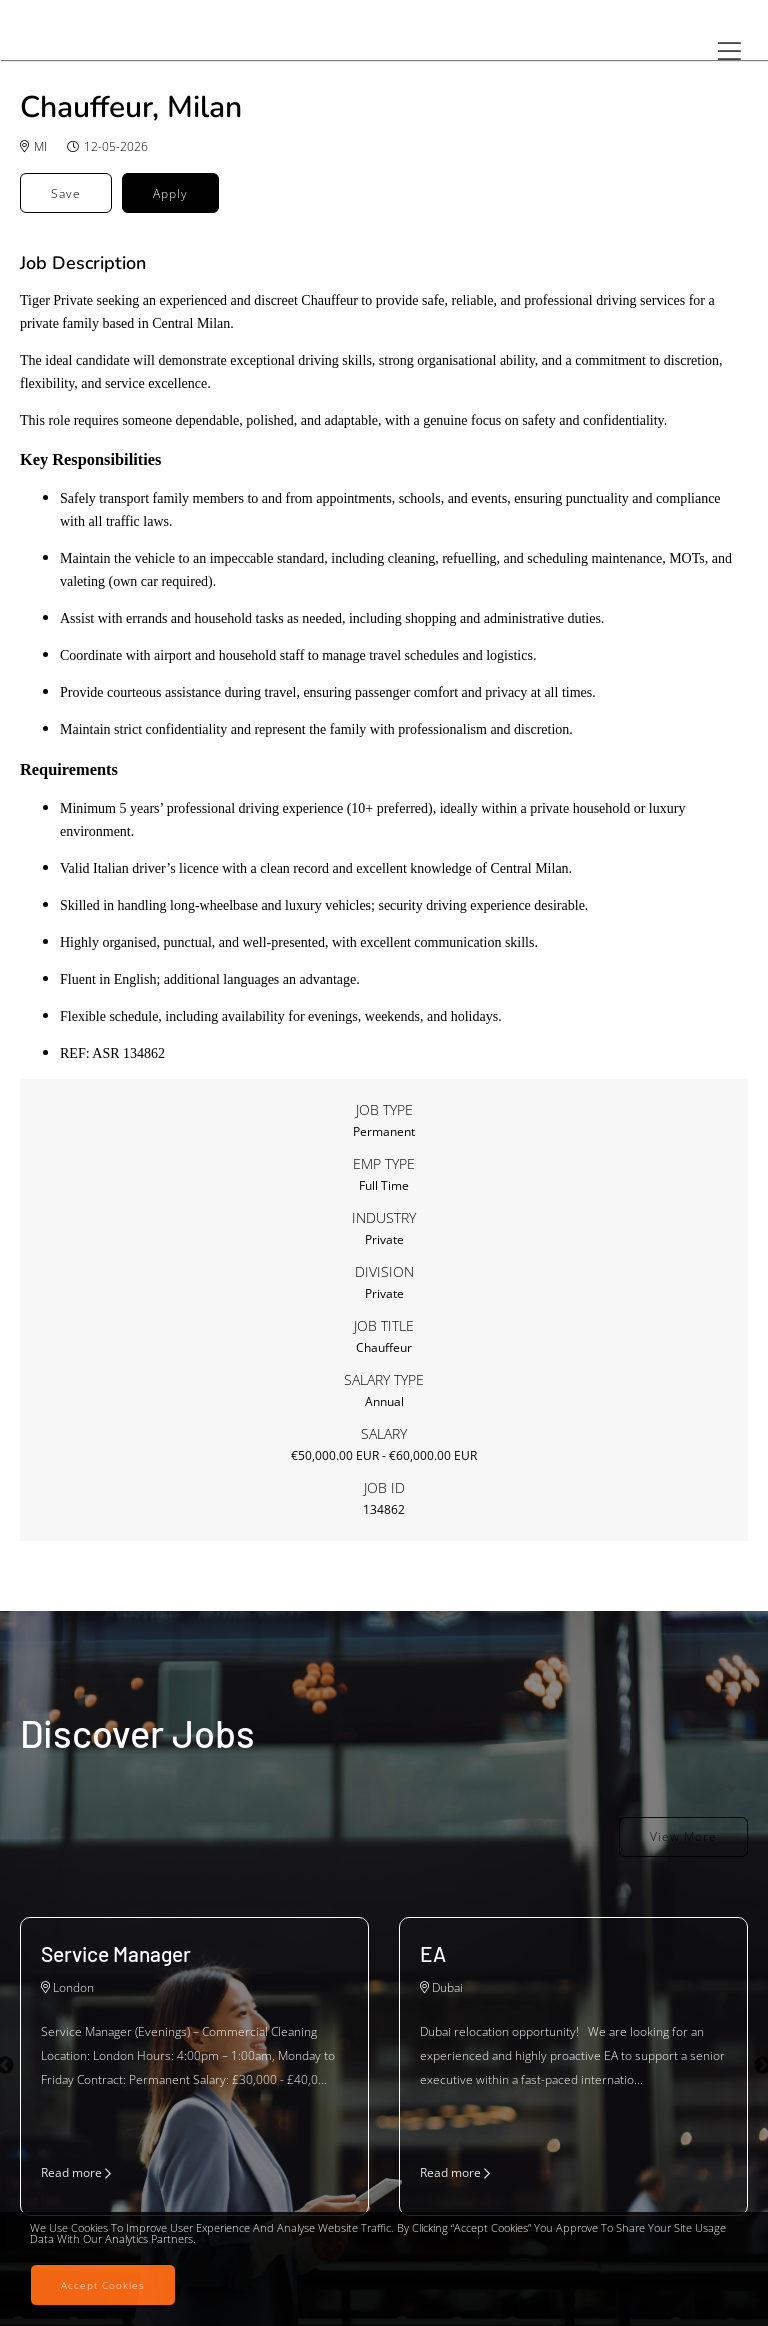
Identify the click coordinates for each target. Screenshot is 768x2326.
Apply (170, 193)
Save (66, 193)
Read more (76, 2172)
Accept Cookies (103, 2285)
